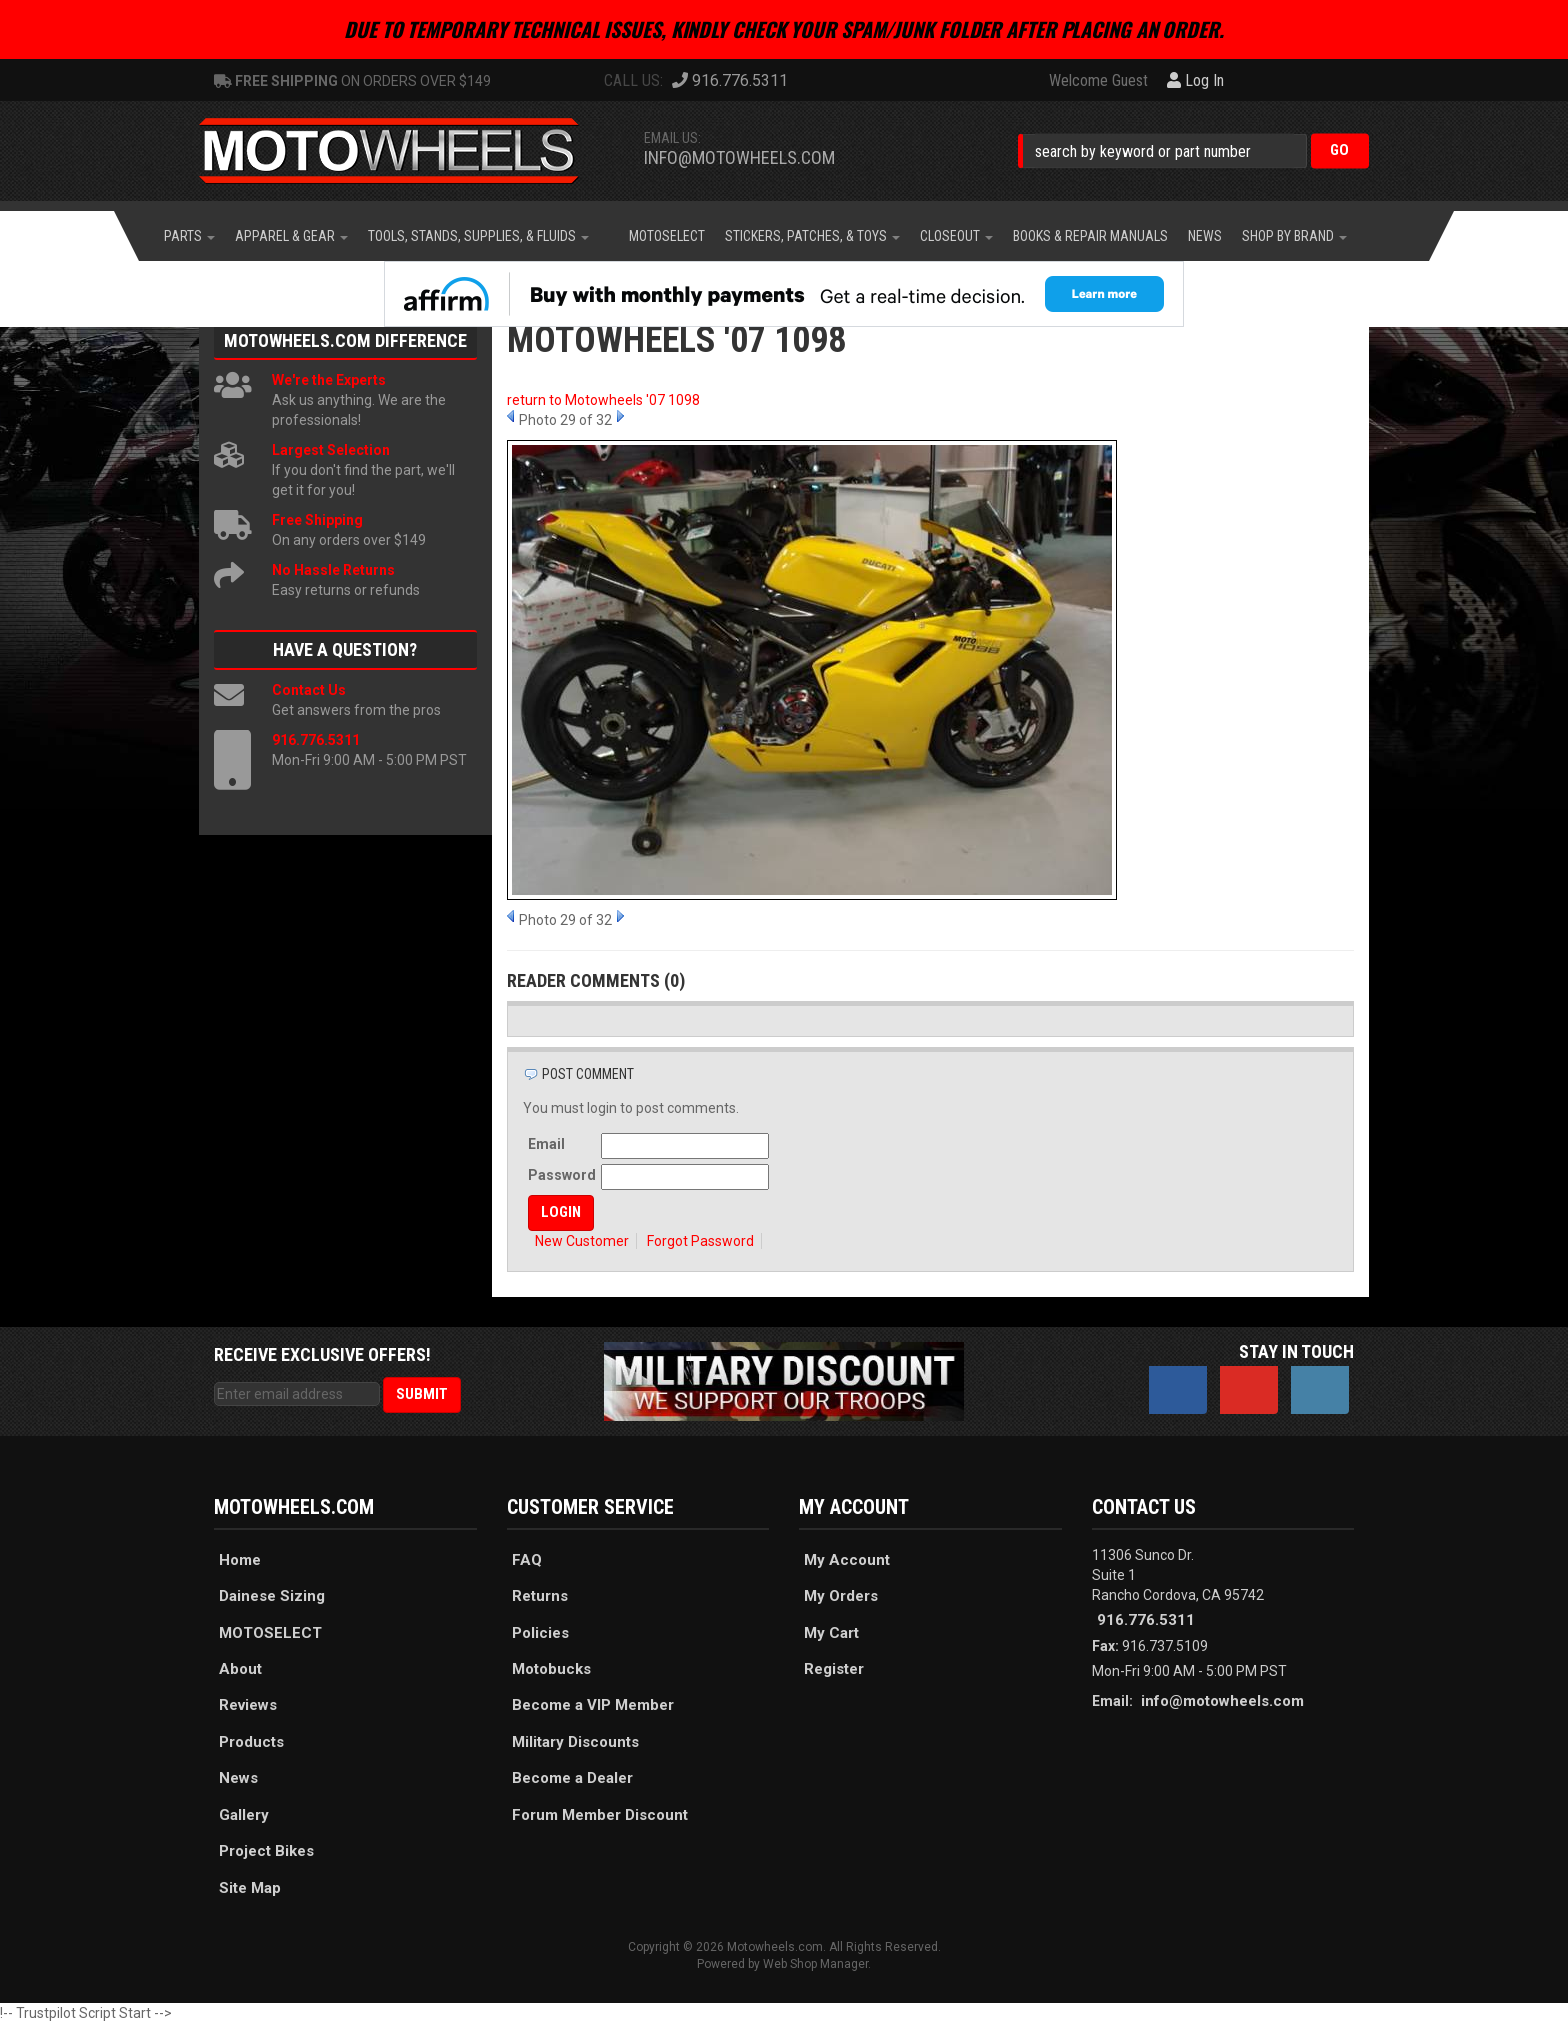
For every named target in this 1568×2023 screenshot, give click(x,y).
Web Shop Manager (815, 1964)
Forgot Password (700, 1241)
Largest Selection (331, 450)
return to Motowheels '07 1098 (603, 400)
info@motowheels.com (739, 157)
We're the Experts (329, 380)
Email (546, 1144)
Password (562, 1175)
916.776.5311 (316, 740)
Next (620, 416)
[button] (1193, 150)
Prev (510, 416)
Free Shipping (317, 520)
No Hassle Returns (333, 570)
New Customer (582, 1241)
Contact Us (309, 690)
